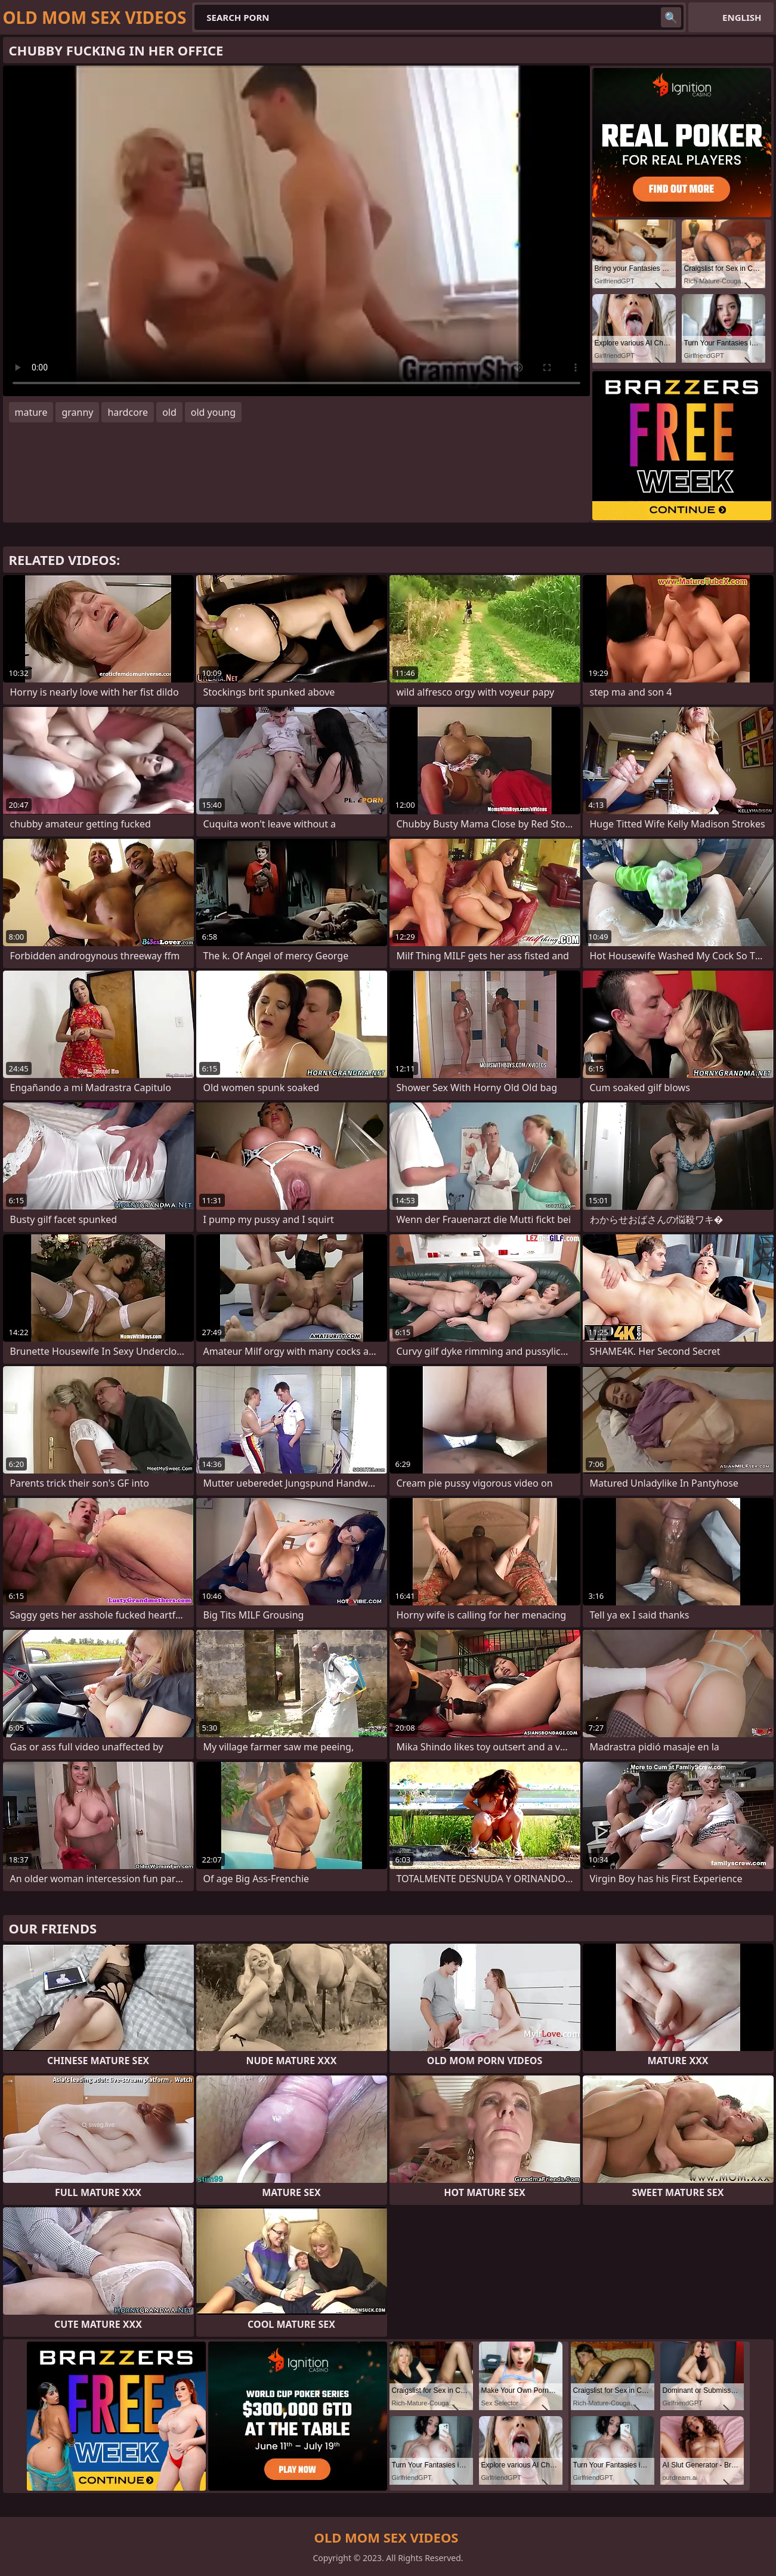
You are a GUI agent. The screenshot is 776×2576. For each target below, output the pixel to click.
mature (31, 412)
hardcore (127, 412)
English (741, 17)
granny (77, 412)
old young (213, 412)
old (169, 412)
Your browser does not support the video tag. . (296, 231)
